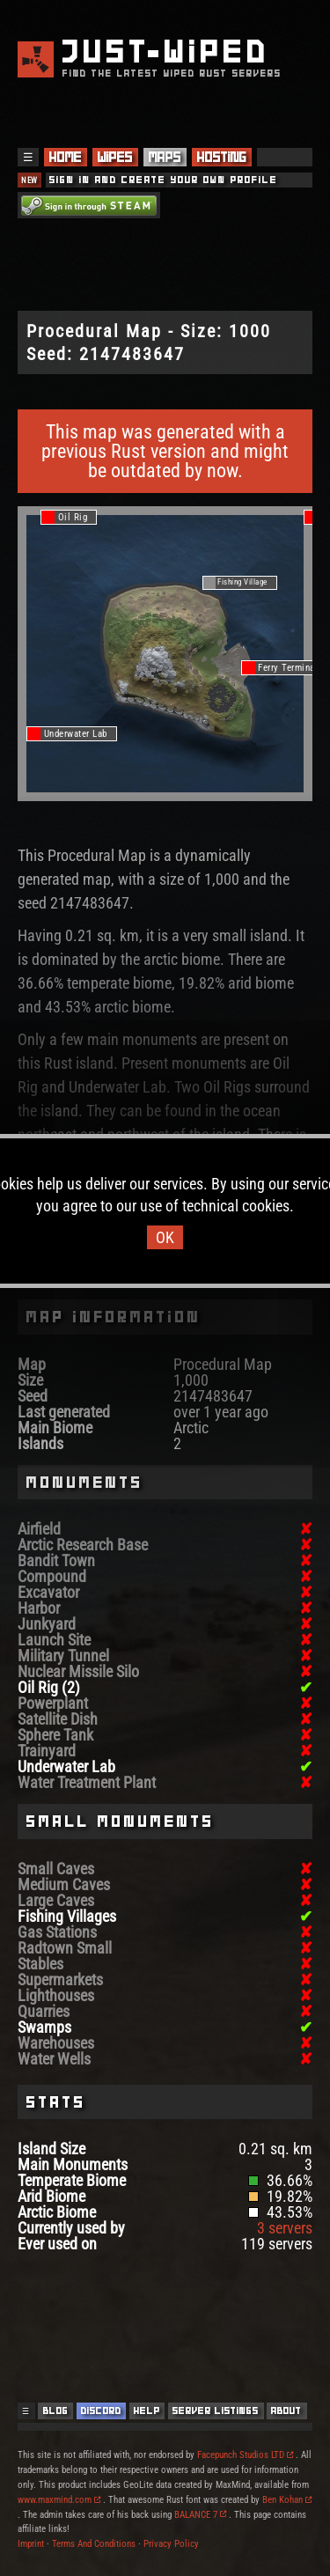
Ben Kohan (287, 2500)
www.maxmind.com (59, 2500)
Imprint (31, 2544)
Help (147, 2410)
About (286, 2410)
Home (65, 157)
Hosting (221, 157)
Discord (101, 2410)
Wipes (115, 157)
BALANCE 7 (200, 2515)
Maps (165, 157)
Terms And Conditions (94, 2544)
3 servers (284, 2228)
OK (165, 1237)
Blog (56, 2410)
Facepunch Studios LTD (245, 2455)
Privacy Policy (171, 2544)
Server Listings (215, 2410)
